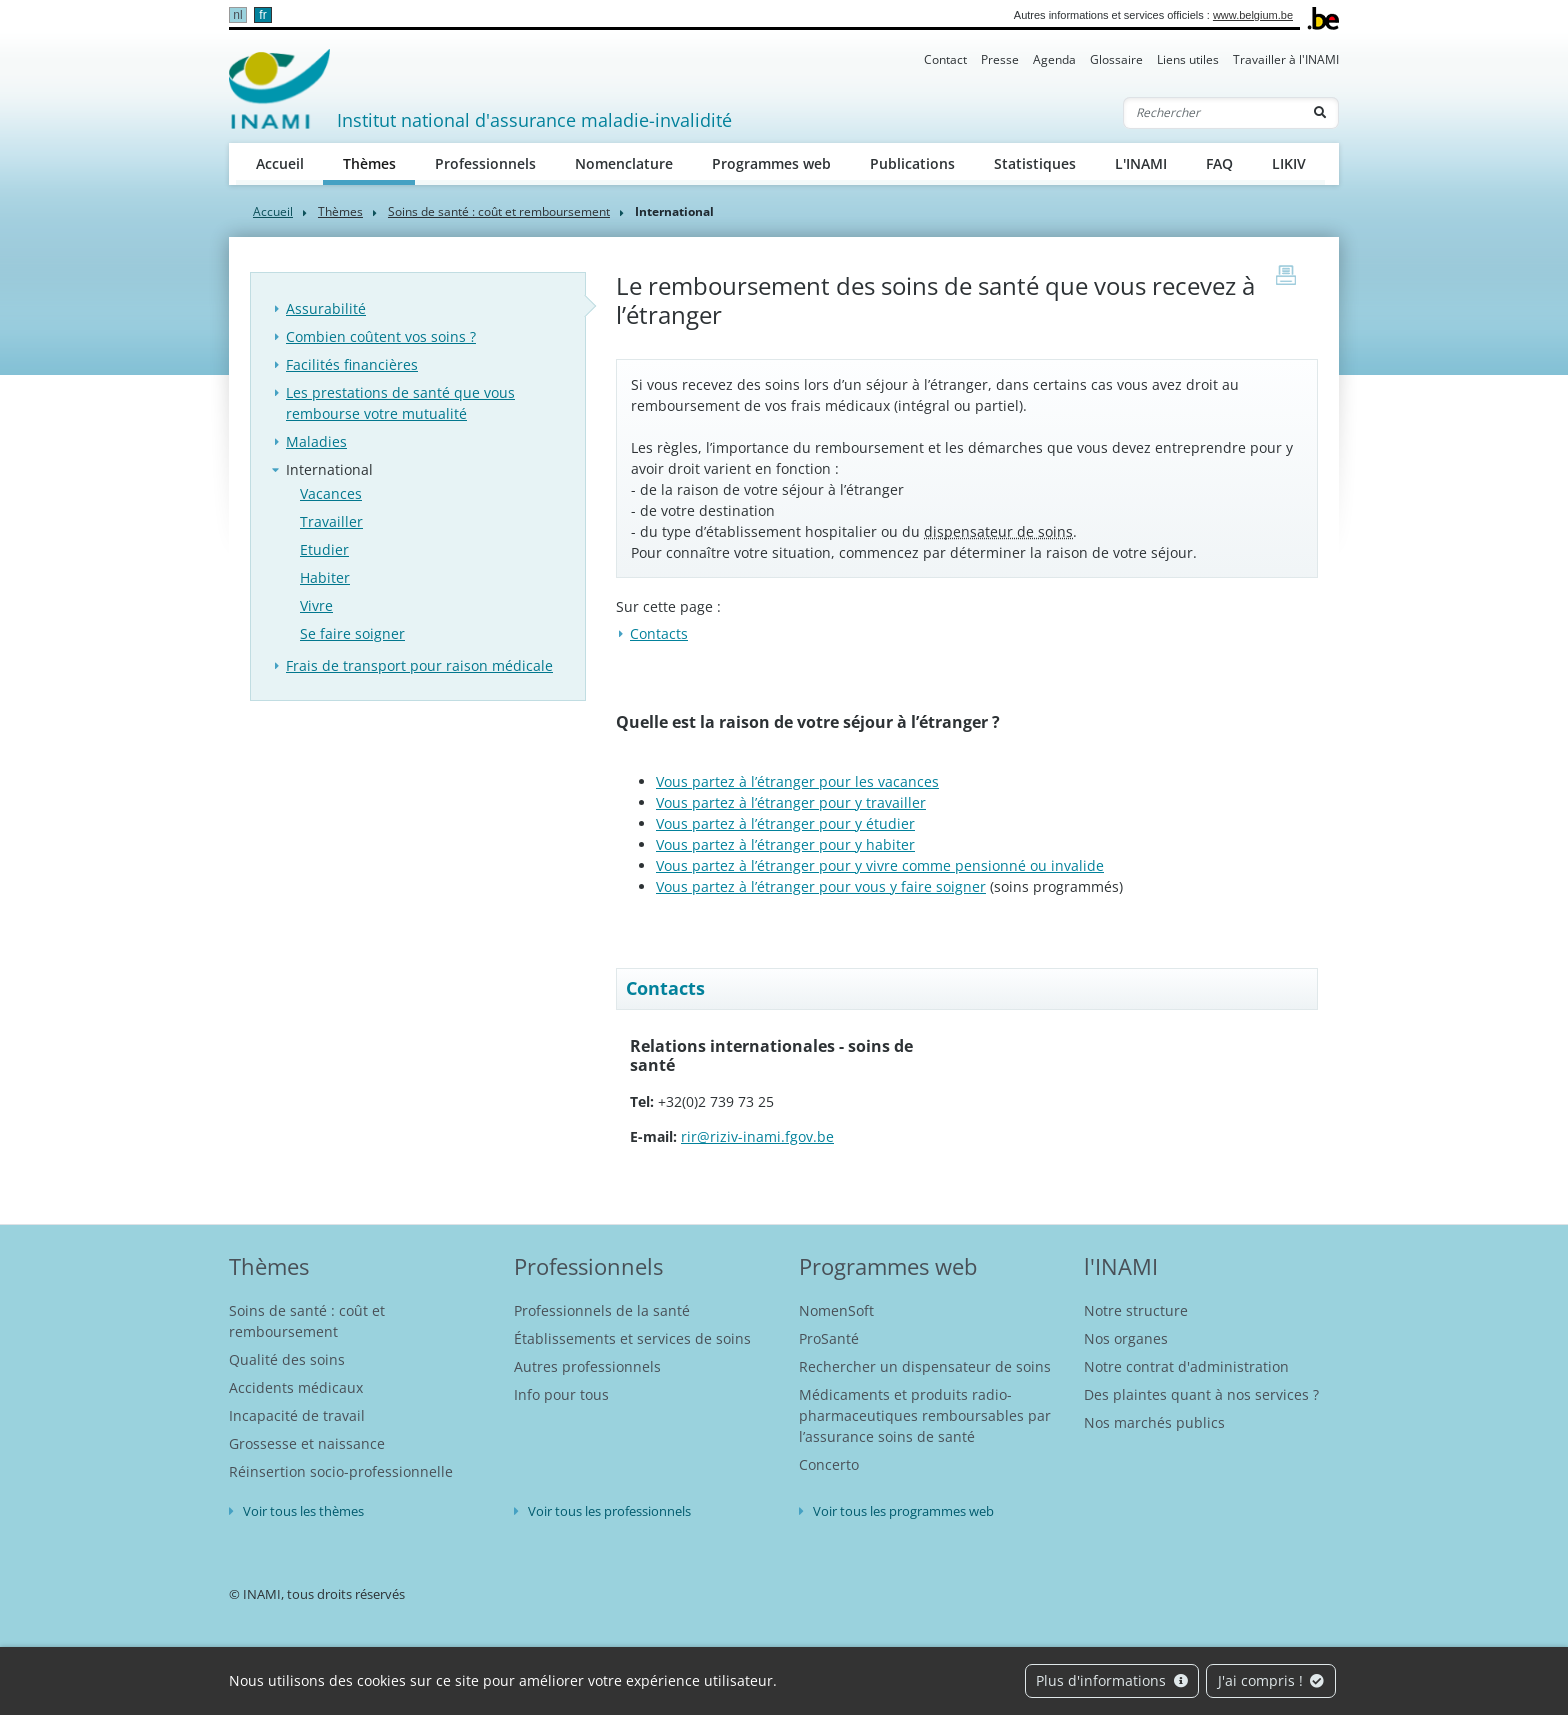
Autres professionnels (587, 1366)
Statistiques (1035, 163)
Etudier (324, 549)
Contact (945, 59)
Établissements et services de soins (632, 1338)
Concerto (829, 1464)
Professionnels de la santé (602, 1310)
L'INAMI (1141, 163)
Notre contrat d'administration (1186, 1366)
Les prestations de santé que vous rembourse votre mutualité (400, 403)
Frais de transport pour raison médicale (419, 665)
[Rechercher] (1213, 113)
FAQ (1219, 163)
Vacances (331, 493)
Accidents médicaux (296, 1387)
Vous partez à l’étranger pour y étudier (785, 823)
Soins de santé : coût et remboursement (499, 211)
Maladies (316, 441)
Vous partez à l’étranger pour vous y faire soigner (821, 886)
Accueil (280, 163)
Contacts (659, 633)
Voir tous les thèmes (303, 1511)
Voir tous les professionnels (609, 1511)
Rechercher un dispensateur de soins (925, 1366)
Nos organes (1126, 1338)
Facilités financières (352, 364)
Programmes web (771, 163)
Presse (1000, 59)
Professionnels (485, 163)
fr (262, 15)
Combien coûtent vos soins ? (381, 336)
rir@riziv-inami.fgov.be (757, 1136)
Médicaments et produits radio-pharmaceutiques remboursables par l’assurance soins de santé (925, 1415)
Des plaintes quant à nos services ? (1201, 1394)
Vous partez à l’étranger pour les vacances (797, 781)
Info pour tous (561, 1394)
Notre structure (1136, 1310)
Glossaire (1116, 59)
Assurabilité (326, 308)
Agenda (1054, 59)
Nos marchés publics (1154, 1422)
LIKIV (1289, 163)
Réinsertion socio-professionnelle (341, 1471)
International (329, 469)
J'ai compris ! (1271, 1680)
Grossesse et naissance (307, 1443)
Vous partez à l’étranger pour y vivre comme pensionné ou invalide (880, 865)
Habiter (325, 577)
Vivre (316, 605)
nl (237, 15)
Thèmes (379, 162)
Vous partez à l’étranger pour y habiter (785, 844)
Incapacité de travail (297, 1415)
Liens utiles (1188, 59)
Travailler (331, 521)
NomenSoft (836, 1310)
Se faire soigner (352, 633)
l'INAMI (1121, 1266)
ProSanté (829, 1338)
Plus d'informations (1112, 1680)
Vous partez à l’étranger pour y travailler (791, 802)
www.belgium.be (1253, 15)
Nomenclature (624, 163)
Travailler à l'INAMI (1286, 59)
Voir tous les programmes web (903, 1511)
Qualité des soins (287, 1359)
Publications (912, 163)
